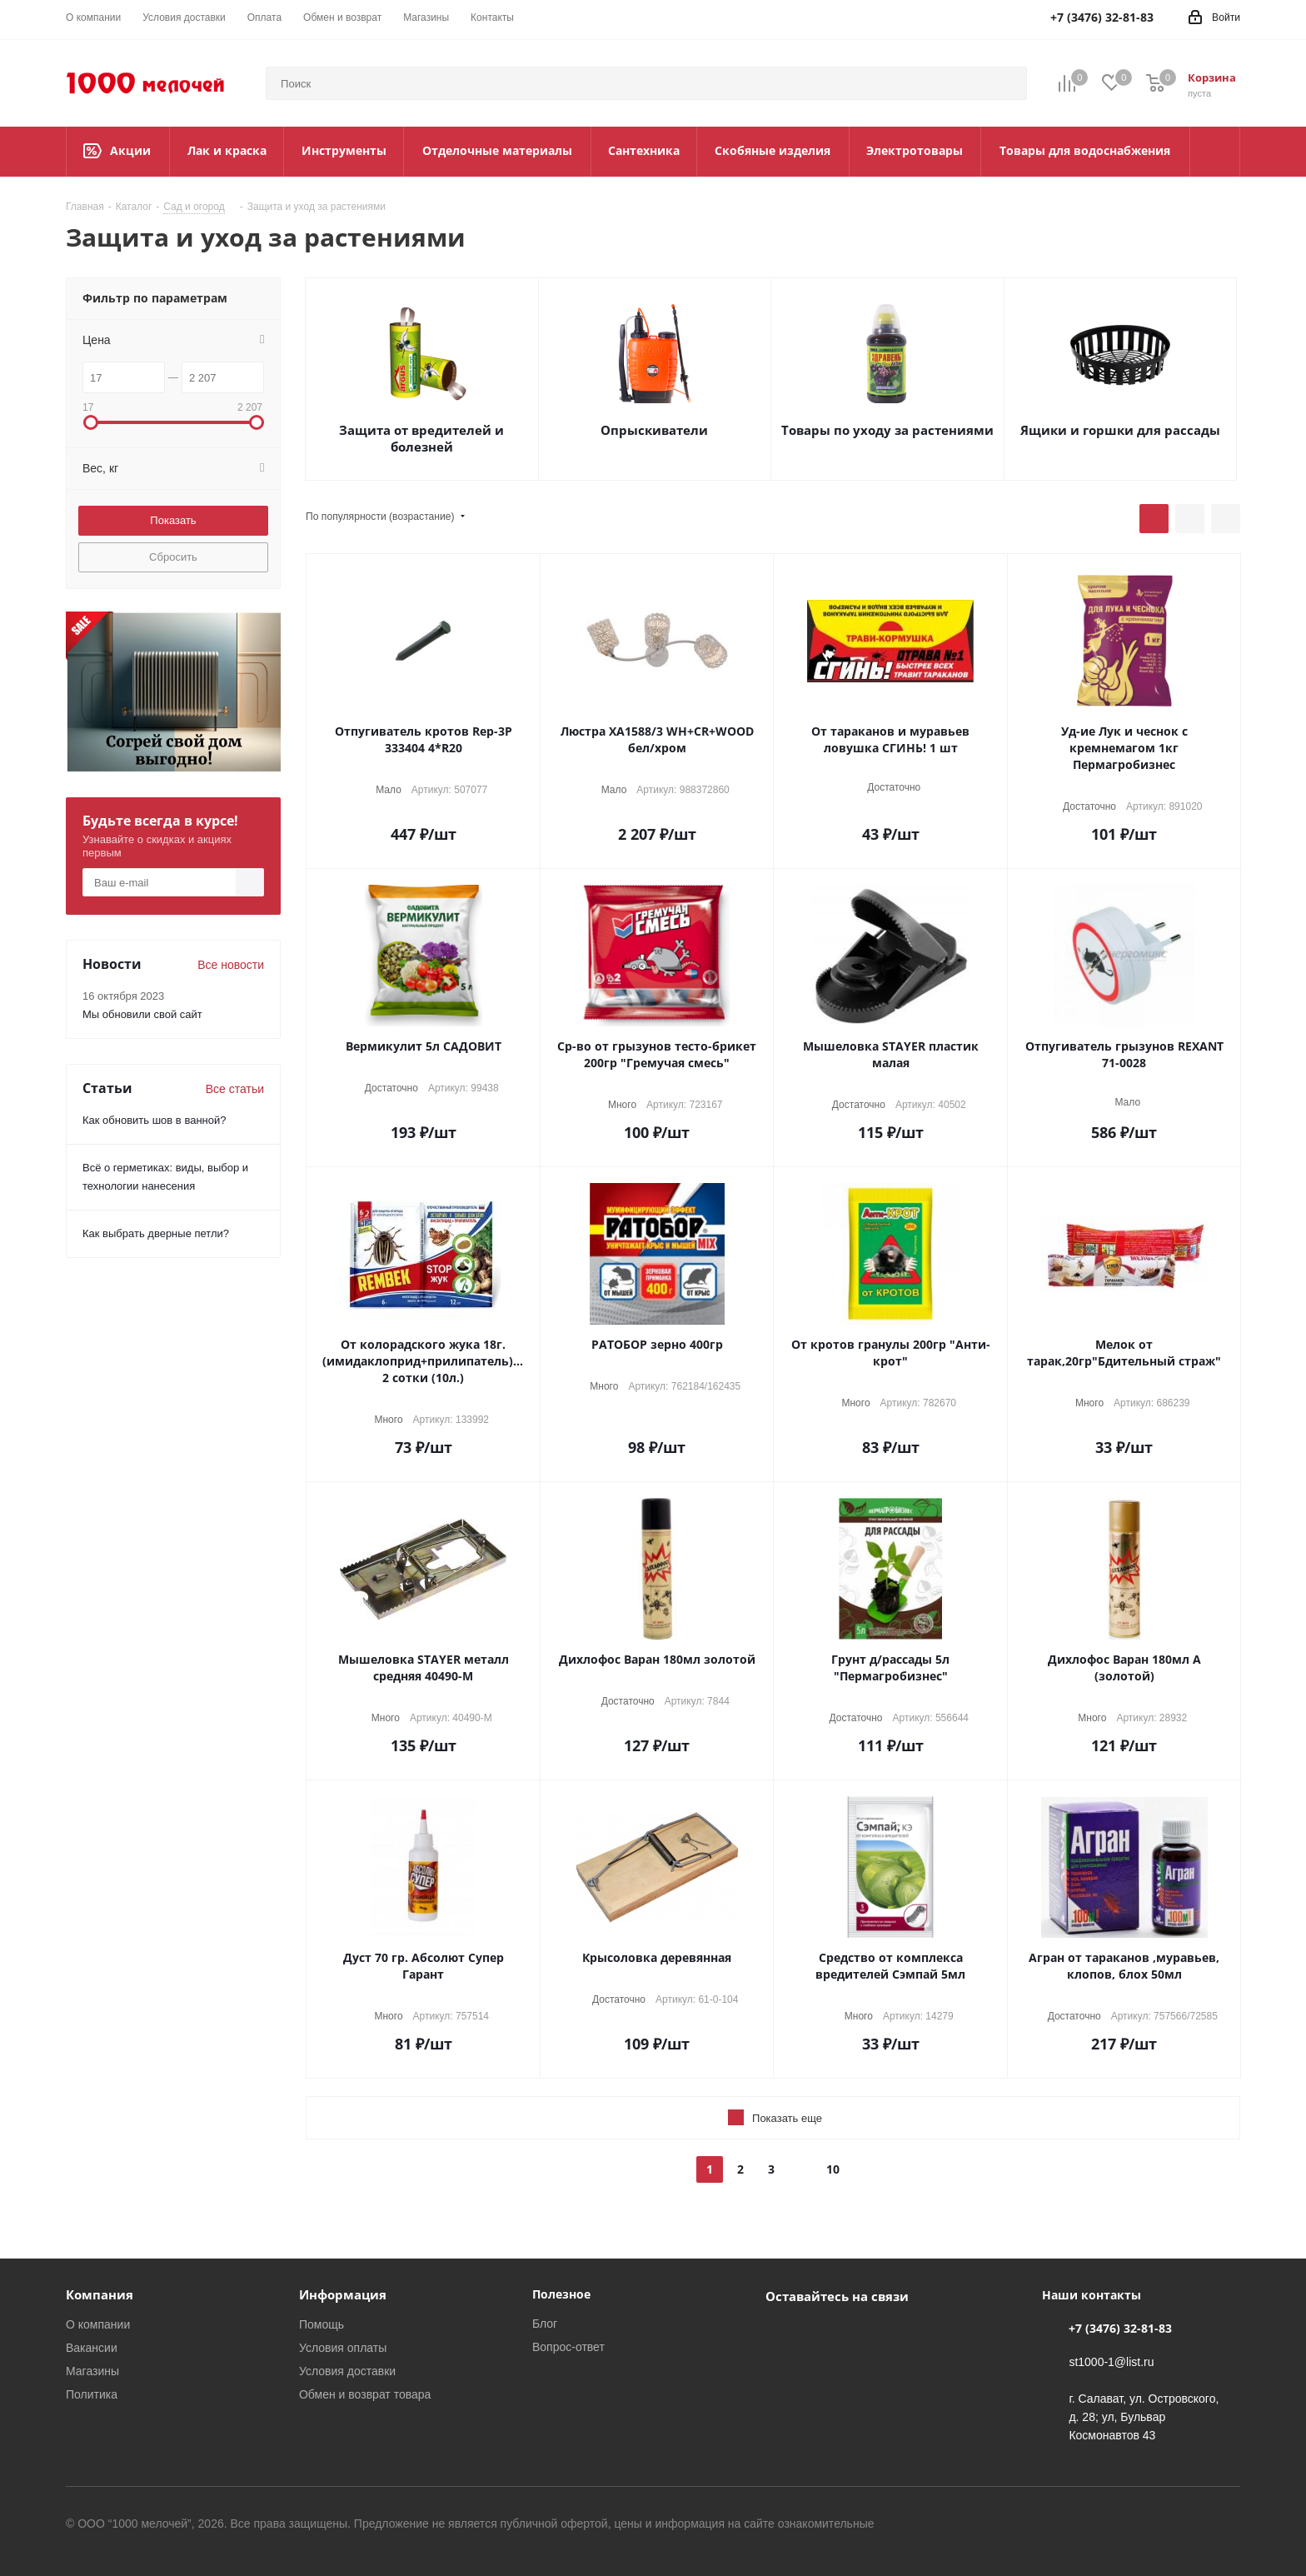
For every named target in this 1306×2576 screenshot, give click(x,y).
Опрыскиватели (654, 430)
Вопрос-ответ (568, 2346)
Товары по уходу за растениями (887, 430)
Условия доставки (347, 2371)
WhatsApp (823, 2334)
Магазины (92, 2371)
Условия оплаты (342, 2347)
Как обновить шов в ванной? (154, 1119)
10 (833, 2169)
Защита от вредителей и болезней (421, 438)
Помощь (321, 2324)
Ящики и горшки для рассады (1120, 430)
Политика (91, 2394)
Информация (342, 2294)
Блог (544, 2323)
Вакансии (91, 2347)
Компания (99, 2294)
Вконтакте (782, 2334)
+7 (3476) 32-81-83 (1120, 2328)
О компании (98, 2324)
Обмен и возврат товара (365, 2394)
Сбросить (173, 556)
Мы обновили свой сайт (142, 1013)
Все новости (230, 964)
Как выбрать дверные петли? (155, 1233)
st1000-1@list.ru (1111, 2361)
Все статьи (235, 1088)
